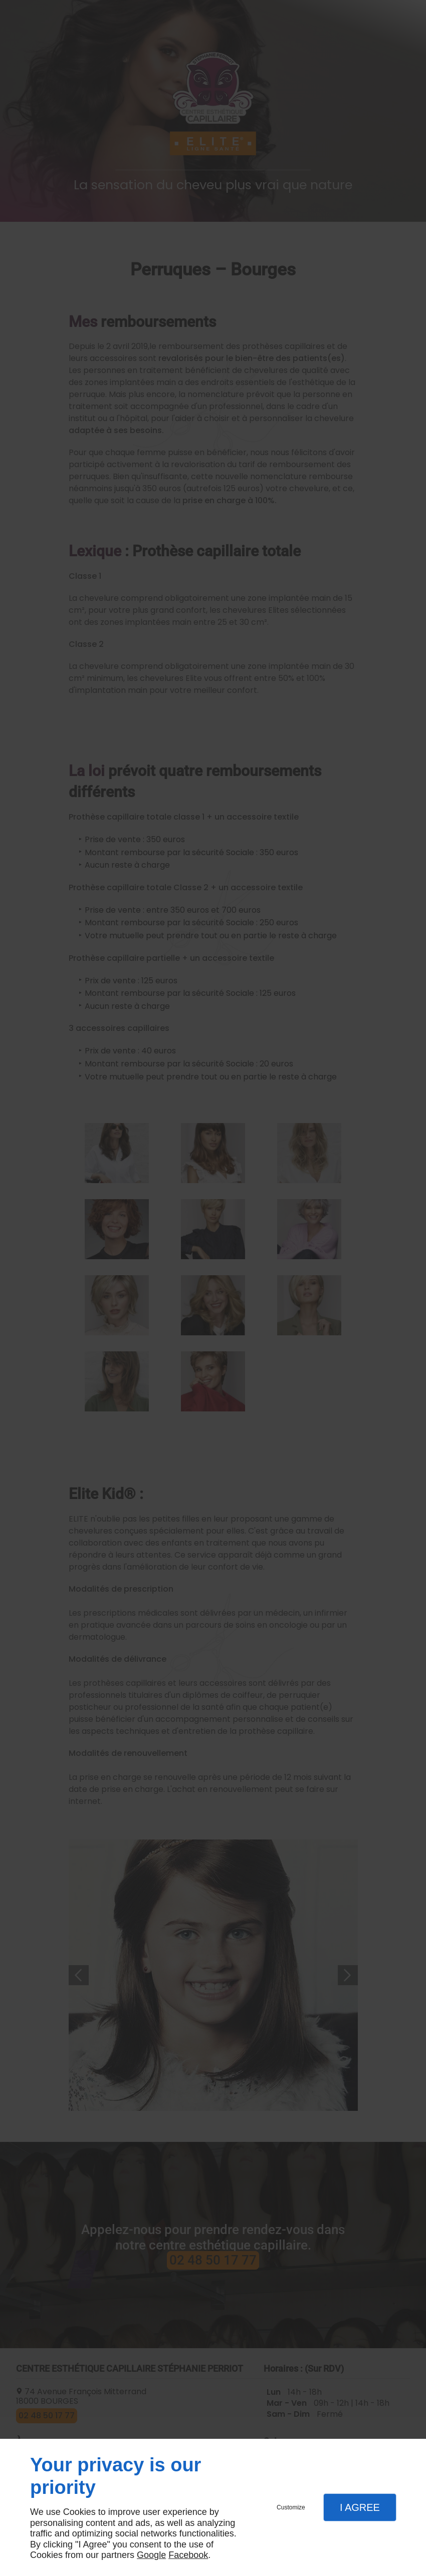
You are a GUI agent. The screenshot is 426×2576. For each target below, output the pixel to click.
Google (151, 2555)
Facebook (188, 2555)
